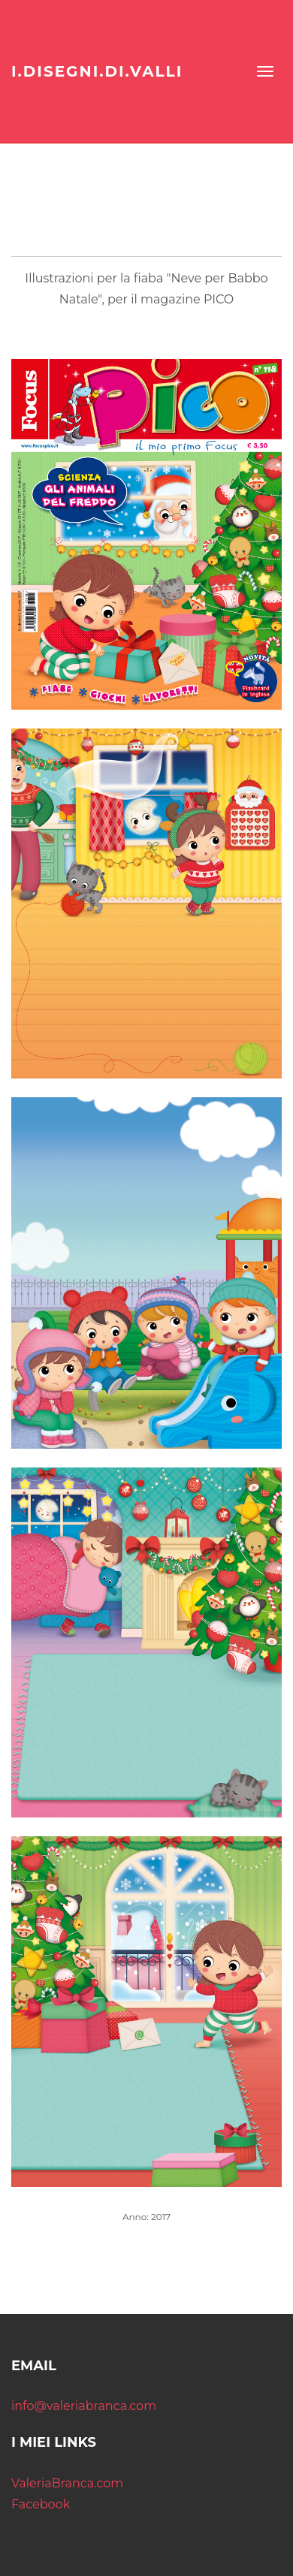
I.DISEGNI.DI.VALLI (97, 71)
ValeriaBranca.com (67, 2483)
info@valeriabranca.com (83, 2406)
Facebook (40, 2504)
